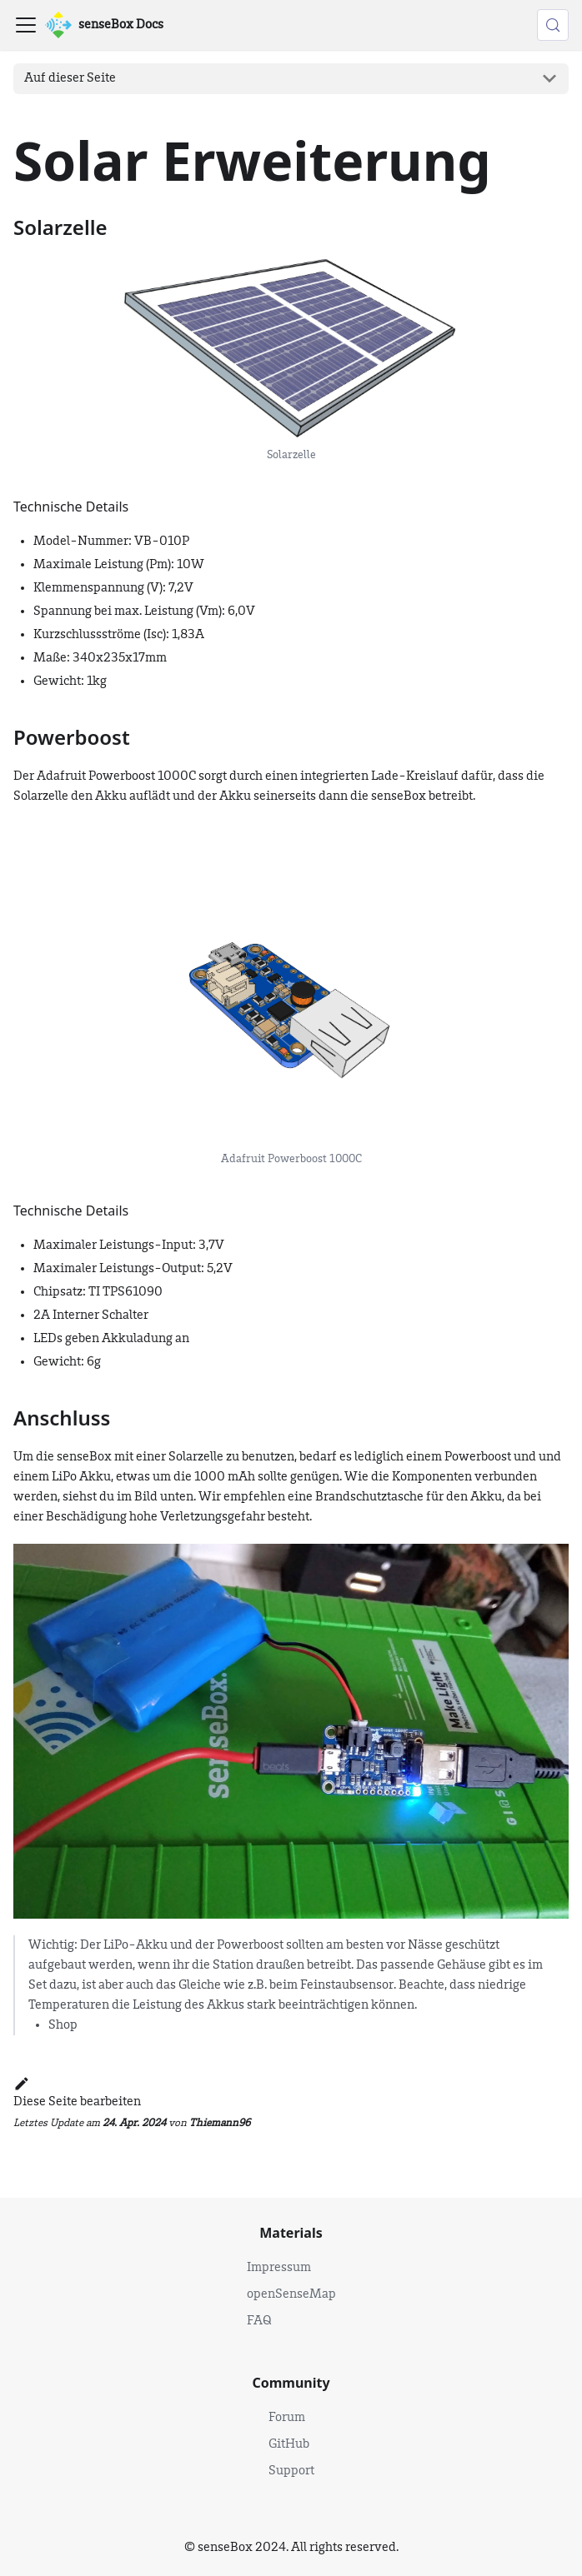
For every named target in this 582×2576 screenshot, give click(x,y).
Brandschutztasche (369, 1497)
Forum (286, 2417)
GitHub (288, 2444)
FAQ (259, 2321)
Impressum (279, 2267)
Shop (63, 2025)
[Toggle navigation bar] (25, 24)
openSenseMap (291, 2294)
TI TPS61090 (125, 1292)
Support (291, 2471)
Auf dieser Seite (70, 78)
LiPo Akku (81, 1477)
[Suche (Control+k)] (553, 25)
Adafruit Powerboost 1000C (116, 776)
